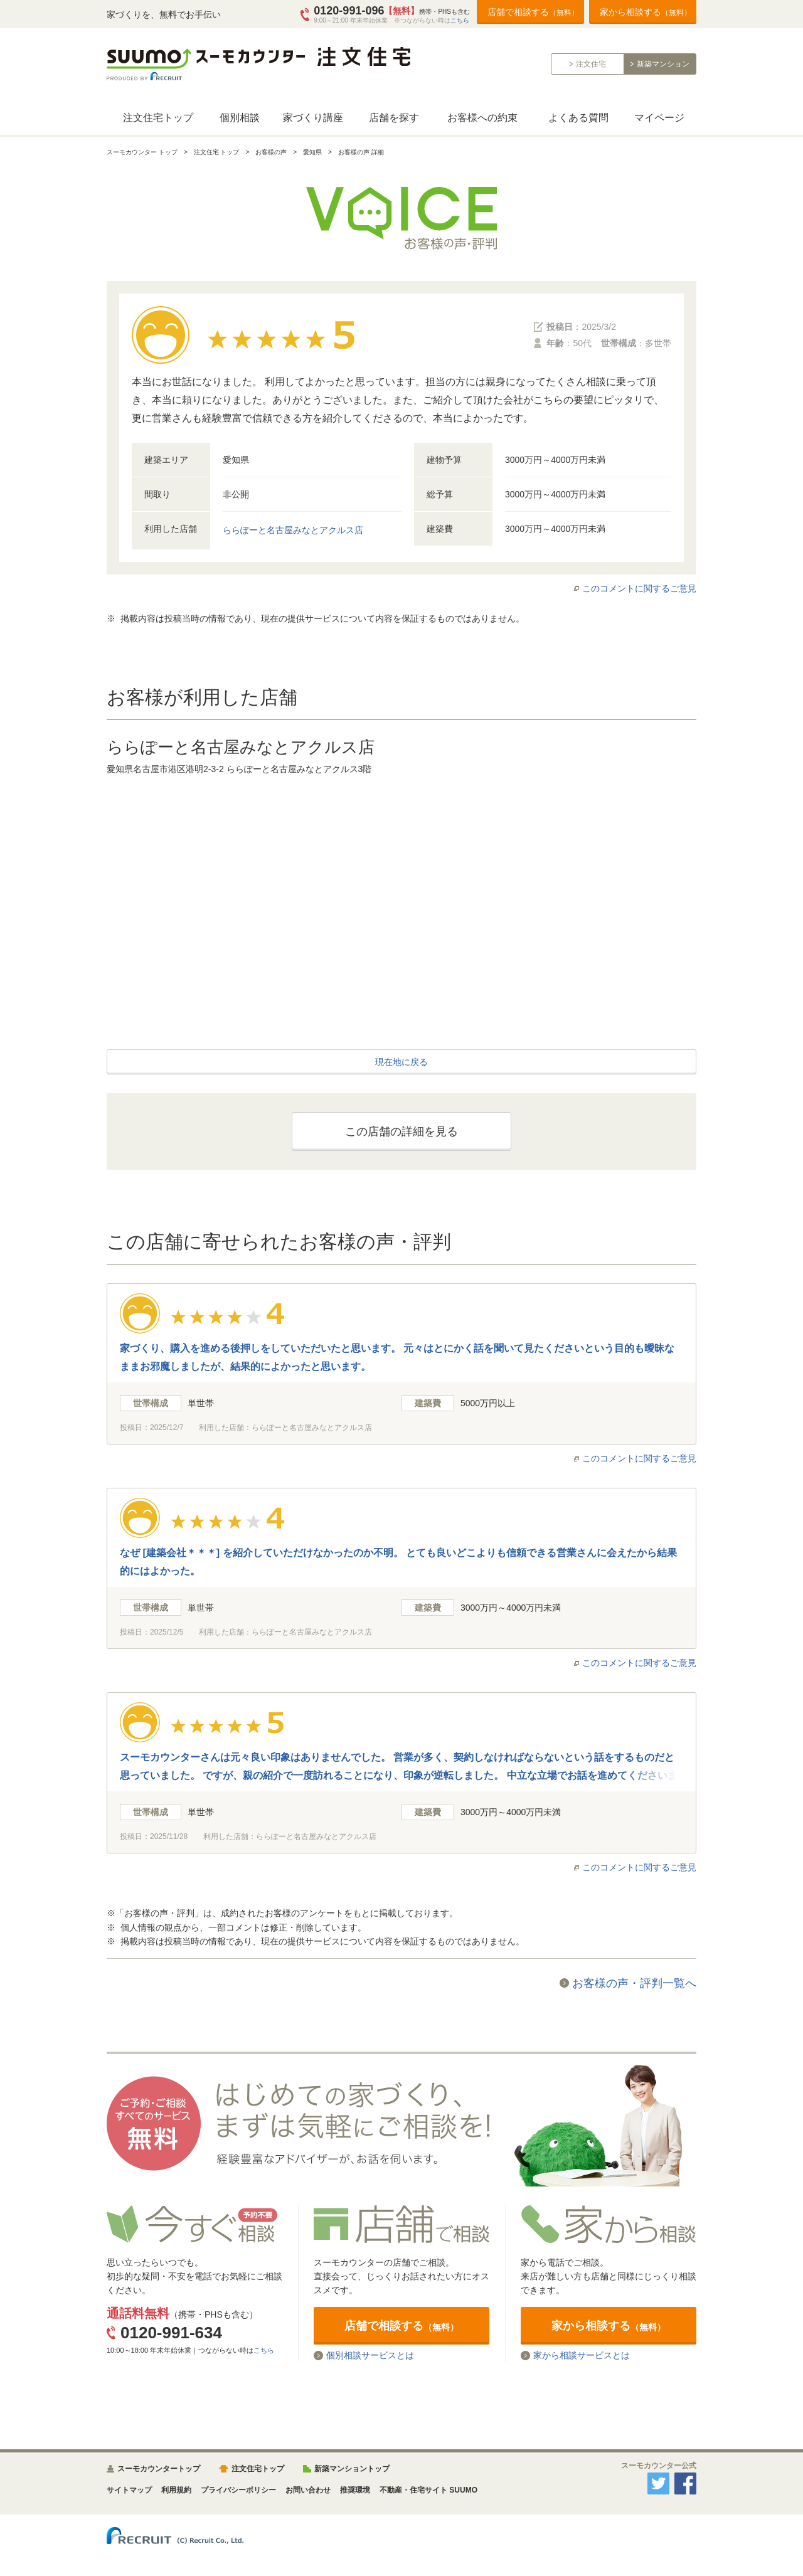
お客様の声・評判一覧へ (634, 1983)
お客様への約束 (482, 117)
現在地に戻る (401, 1062)
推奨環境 (355, 2490)
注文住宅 (591, 64)
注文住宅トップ (158, 117)
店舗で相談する (533, 12)
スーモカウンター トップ (142, 152)
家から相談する (645, 12)
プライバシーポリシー (238, 2490)
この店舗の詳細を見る (401, 1131)
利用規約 (176, 2490)
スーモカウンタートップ (158, 2469)
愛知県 (312, 152)
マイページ (659, 117)
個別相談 (240, 117)
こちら (459, 20)
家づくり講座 (313, 117)
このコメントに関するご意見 (639, 588)
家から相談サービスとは (581, 2355)
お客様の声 (271, 152)
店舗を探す (394, 117)
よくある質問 (578, 117)
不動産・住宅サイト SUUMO (428, 2490)
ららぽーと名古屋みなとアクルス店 (293, 530)
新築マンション (663, 64)
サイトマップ (129, 2490)
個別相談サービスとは (370, 2355)
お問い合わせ (308, 2490)
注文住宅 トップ (217, 152)
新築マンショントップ (352, 2469)
